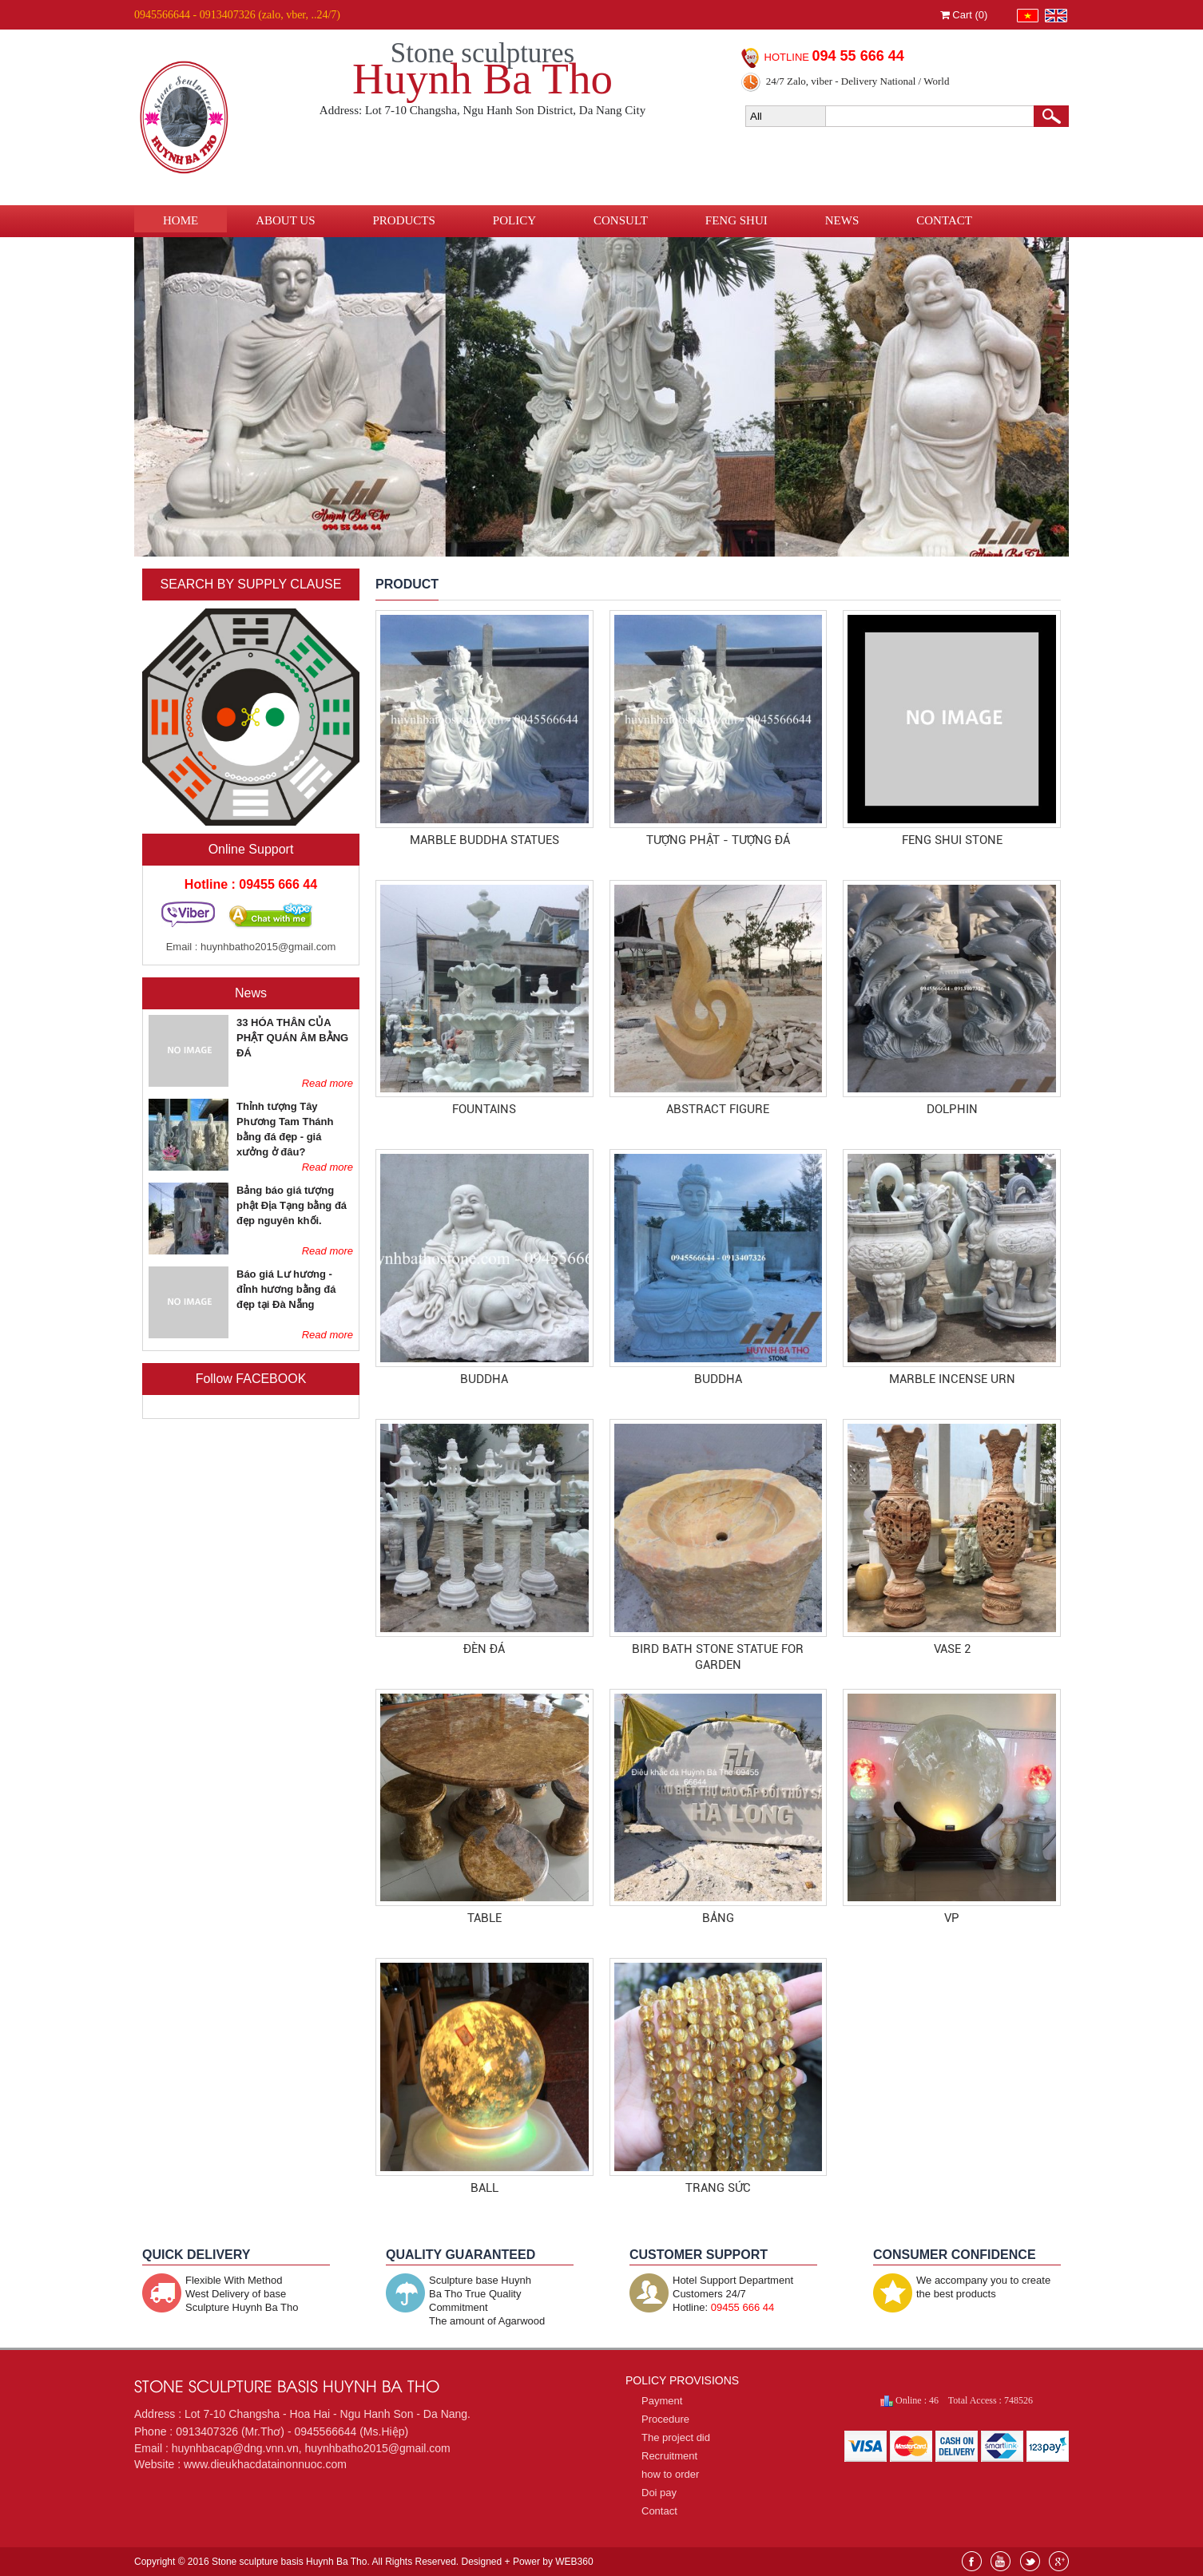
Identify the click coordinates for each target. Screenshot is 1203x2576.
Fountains (484, 1109)
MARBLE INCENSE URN (952, 1379)
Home (180, 220)
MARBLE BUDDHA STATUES (484, 840)
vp (951, 1918)
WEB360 (574, 2561)
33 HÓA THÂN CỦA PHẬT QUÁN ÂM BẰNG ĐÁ (292, 1038)
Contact (944, 220)
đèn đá (484, 1649)
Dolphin (952, 1109)
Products (404, 220)
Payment (661, 2401)
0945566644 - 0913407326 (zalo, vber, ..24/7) (237, 15)
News (842, 220)
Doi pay (659, 2493)
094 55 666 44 (858, 56)
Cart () (964, 15)
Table (484, 1918)
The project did (675, 2437)
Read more (327, 1083)
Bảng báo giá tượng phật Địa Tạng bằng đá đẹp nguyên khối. (291, 1205)
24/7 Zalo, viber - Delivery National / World (858, 81)
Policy (514, 220)
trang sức (718, 2188)
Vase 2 (952, 1649)
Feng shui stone (952, 840)
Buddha (484, 1379)
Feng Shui (736, 220)
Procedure (665, 2419)
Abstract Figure (717, 1109)
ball (484, 2188)
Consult (621, 220)
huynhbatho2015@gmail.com (267, 947)
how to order (670, 2474)
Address (156, 2414)
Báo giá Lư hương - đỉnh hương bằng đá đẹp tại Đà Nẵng (285, 1289)
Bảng (718, 1918)
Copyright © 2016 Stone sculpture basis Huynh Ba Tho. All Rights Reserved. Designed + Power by (364, 2561)
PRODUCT (407, 584)
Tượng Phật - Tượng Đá (718, 840)
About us (285, 220)
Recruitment (669, 2456)
